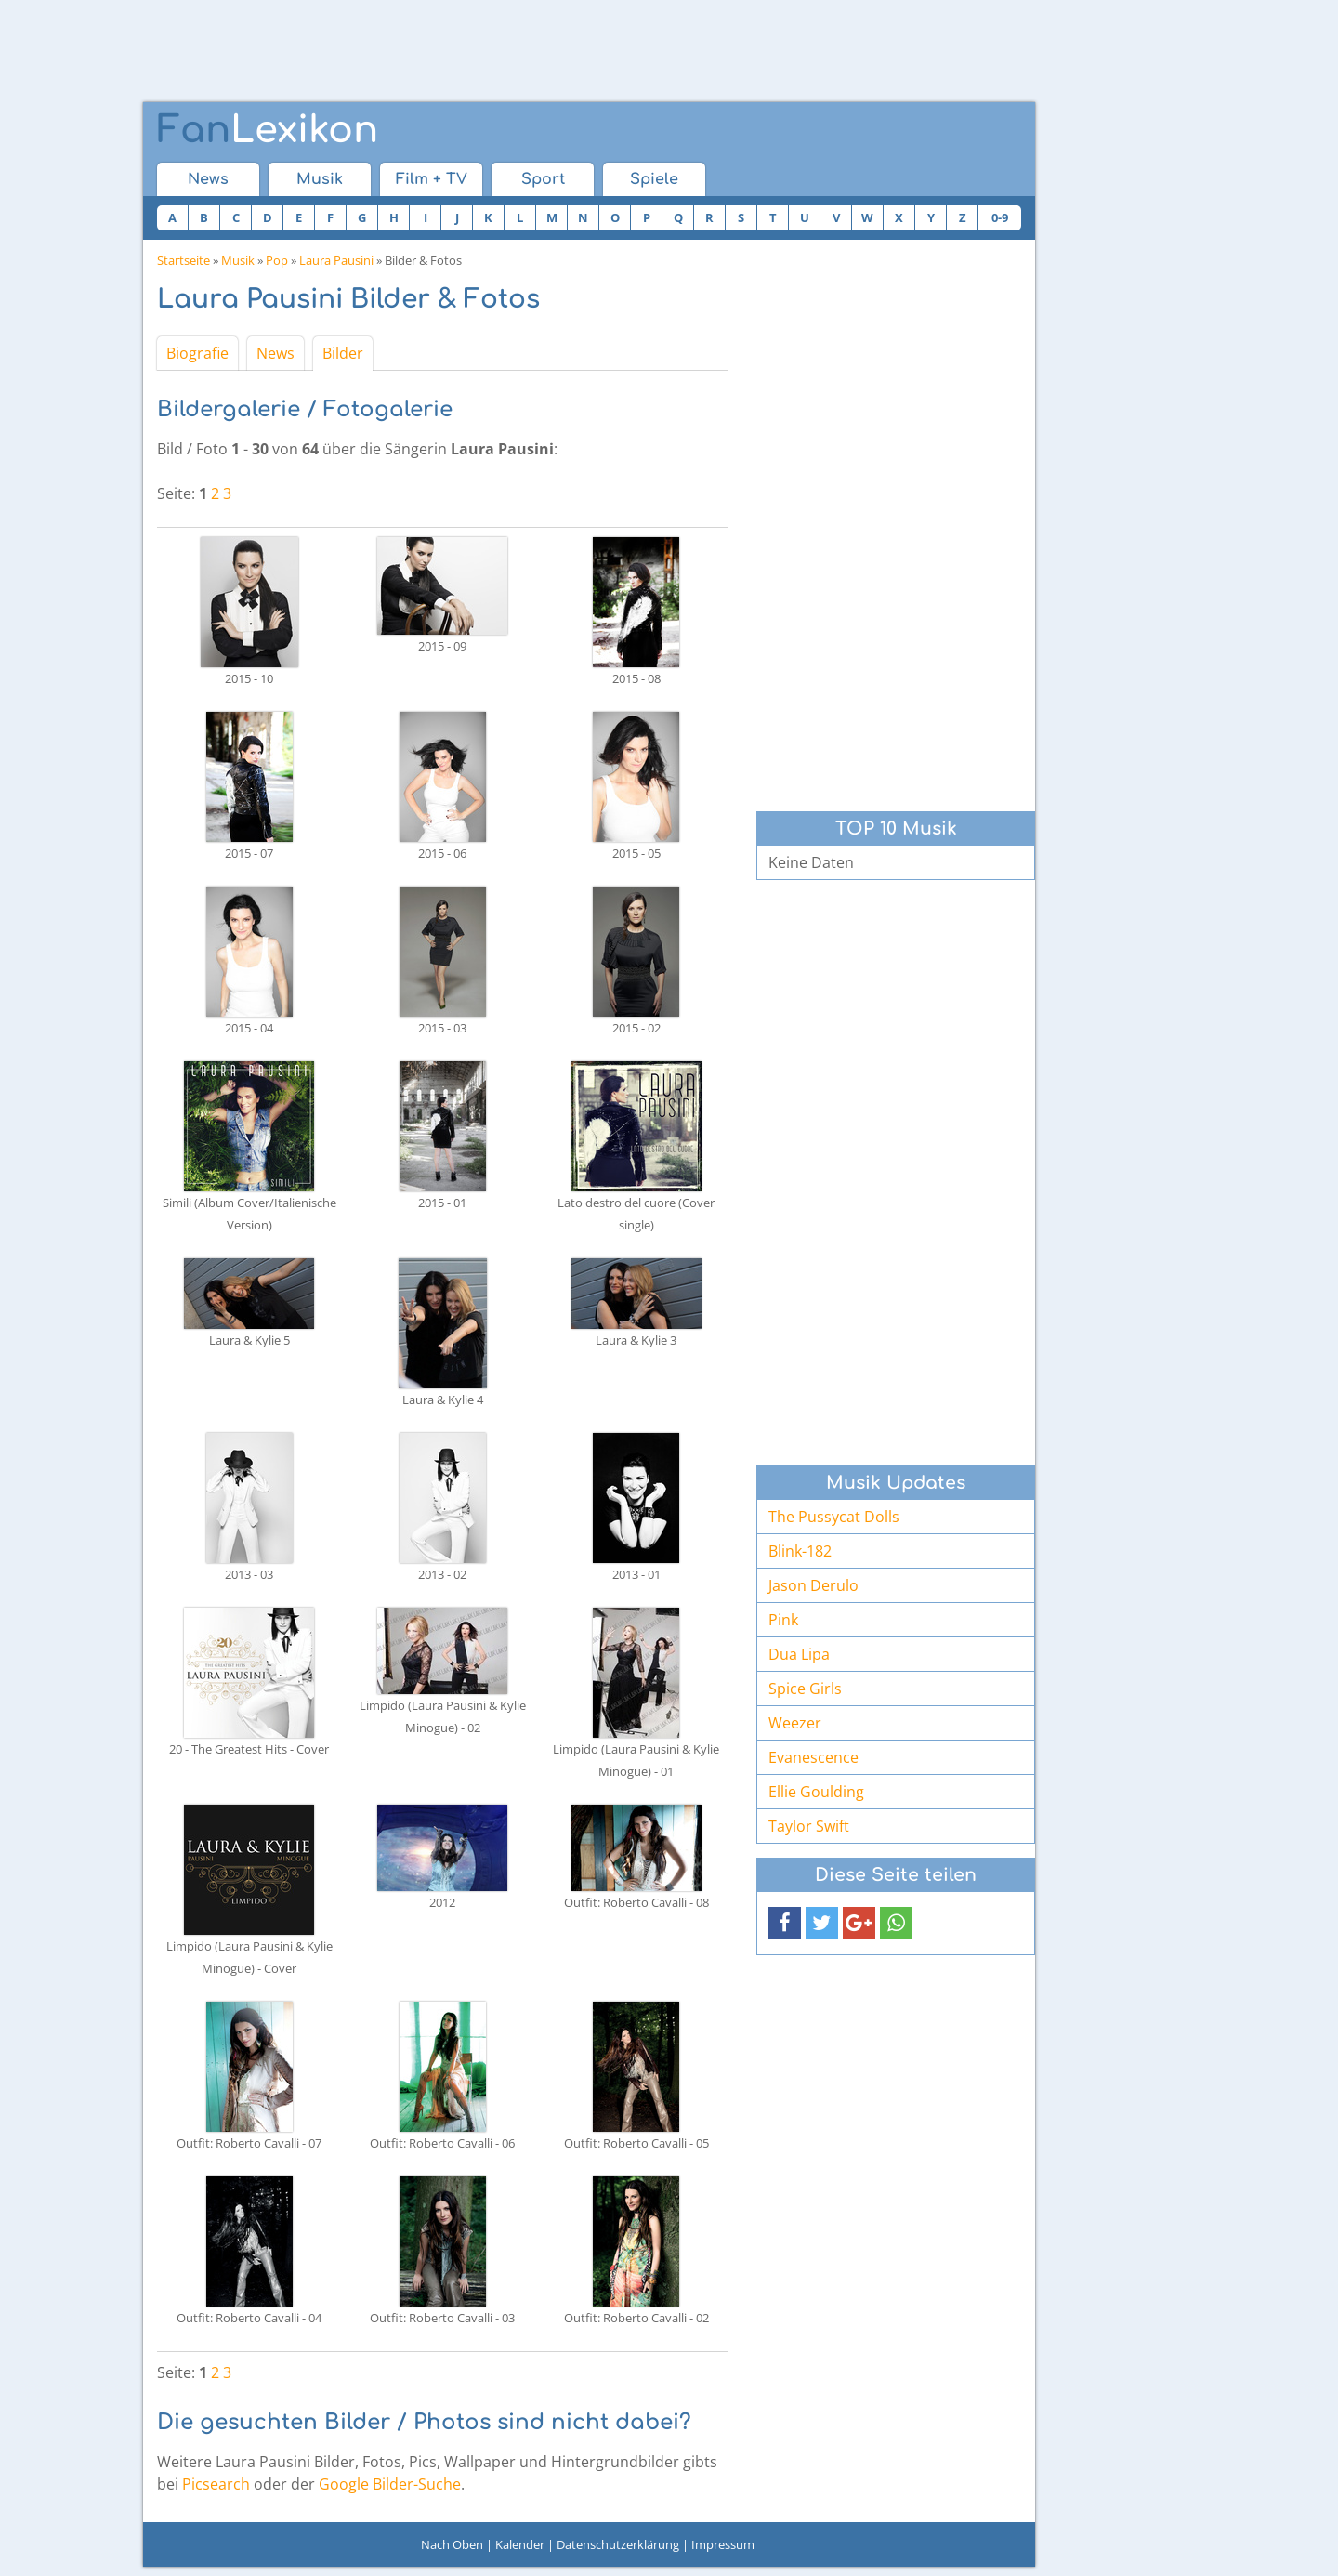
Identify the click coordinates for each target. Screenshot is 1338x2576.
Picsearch (216, 2484)
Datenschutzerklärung (618, 2544)
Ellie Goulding (816, 1791)
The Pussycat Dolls (833, 1516)
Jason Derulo (813, 1585)
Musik (319, 179)
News (208, 179)
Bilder (342, 353)
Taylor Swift (808, 1826)
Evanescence (813, 1757)
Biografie (197, 353)
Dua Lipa (799, 1654)
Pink (783, 1620)
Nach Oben (452, 2544)
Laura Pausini (336, 260)
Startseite (183, 260)
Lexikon (267, 130)
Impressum (722, 2544)
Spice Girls (805, 1688)
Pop (277, 260)
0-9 (999, 217)
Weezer (794, 1723)
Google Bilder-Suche (390, 2484)
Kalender (519, 2544)
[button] (784, 1923)
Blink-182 (800, 1551)
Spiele (654, 179)
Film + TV (431, 179)
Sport (543, 179)
